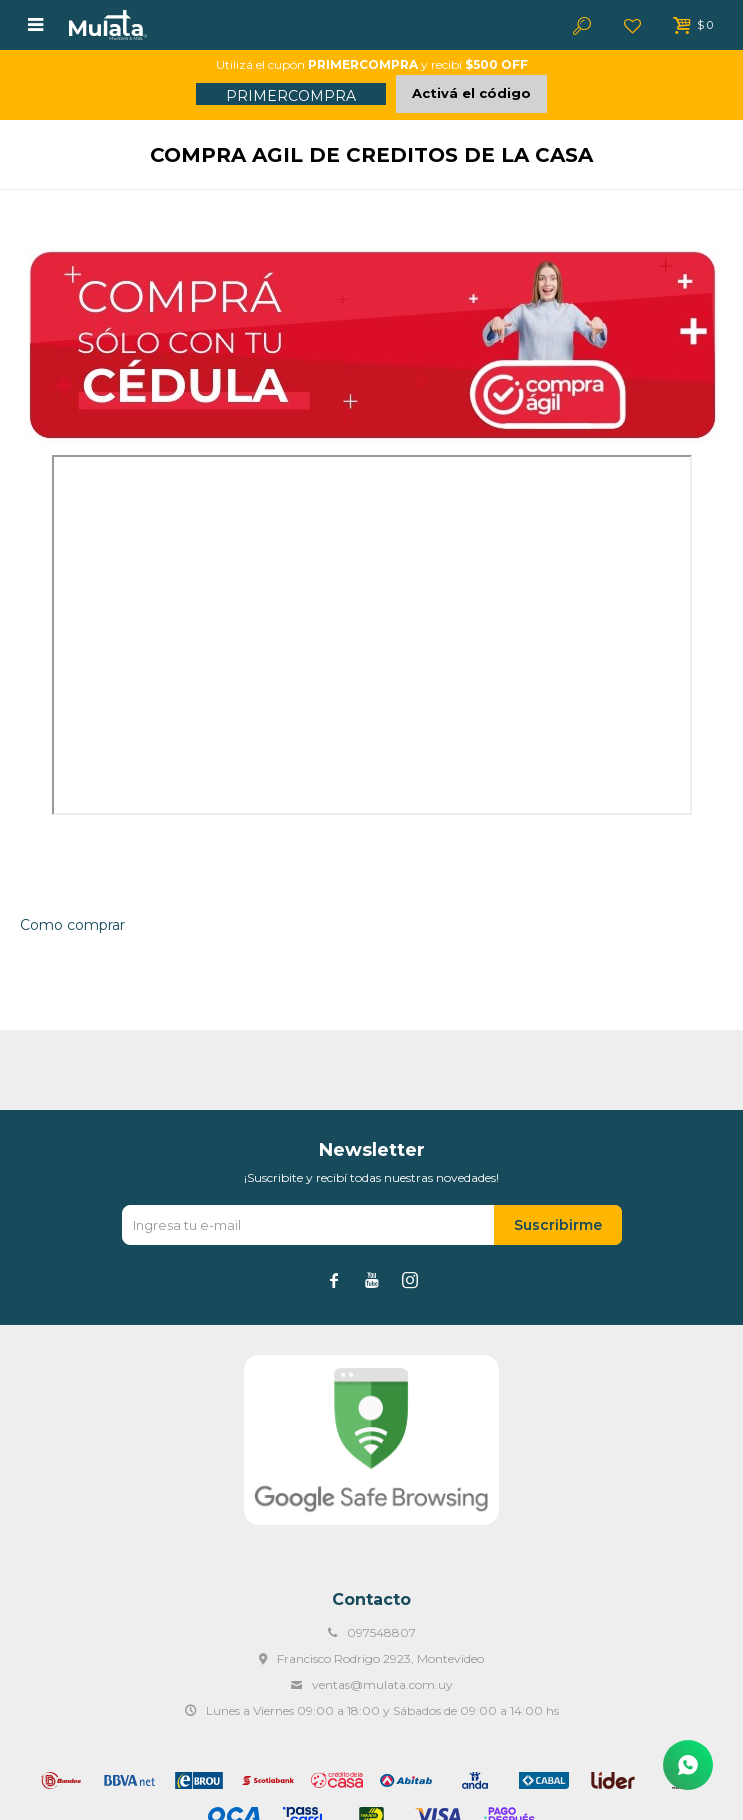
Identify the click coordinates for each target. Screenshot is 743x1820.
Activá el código (471, 93)
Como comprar (72, 925)
